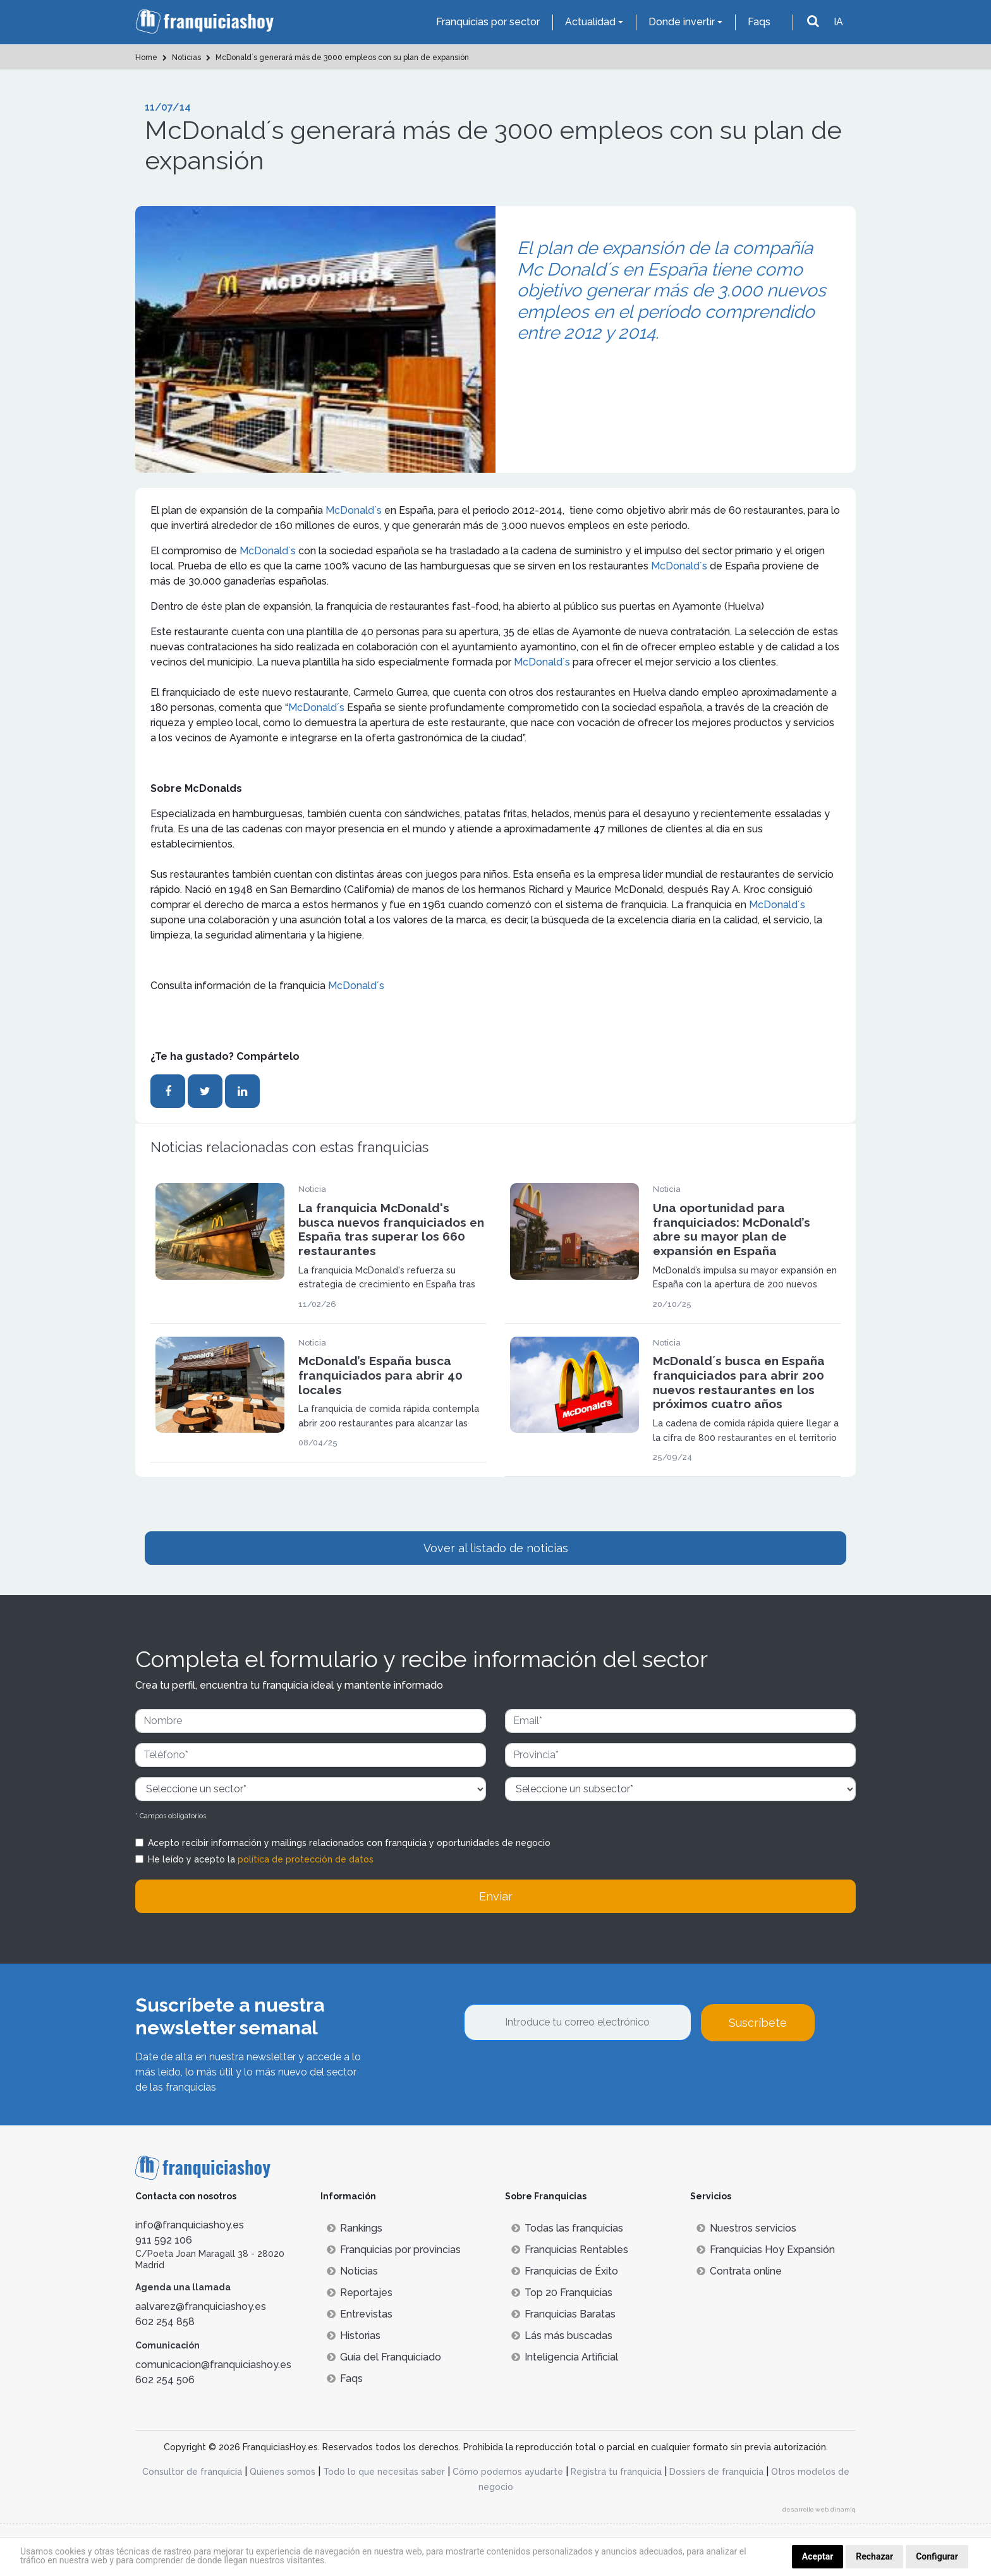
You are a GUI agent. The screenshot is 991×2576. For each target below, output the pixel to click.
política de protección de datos (306, 1859)
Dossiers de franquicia (716, 2472)
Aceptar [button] (818, 2556)
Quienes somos (282, 2472)
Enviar (496, 1896)
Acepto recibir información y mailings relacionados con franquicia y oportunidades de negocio (349, 1843)
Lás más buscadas (561, 2336)
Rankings (354, 2228)
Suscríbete (758, 2022)
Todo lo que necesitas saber (384, 2472)
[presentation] (560, 2075)
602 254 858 (165, 2322)
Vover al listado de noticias (495, 1548)
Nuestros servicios (746, 2228)
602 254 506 (165, 2380)
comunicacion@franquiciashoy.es (213, 2365)
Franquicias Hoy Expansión (765, 2250)
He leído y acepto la (261, 1859)
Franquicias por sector (488, 22)
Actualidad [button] (590, 22)
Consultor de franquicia (192, 2472)
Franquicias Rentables (569, 2250)
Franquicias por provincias (394, 2250)
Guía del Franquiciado (384, 2357)
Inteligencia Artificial (564, 2357)
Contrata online (739, 2271)
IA (838, 22)
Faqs (759, 22)
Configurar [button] (937, 2556)
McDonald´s (353, 510)
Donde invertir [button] (681, 22)
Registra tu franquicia (616, 2472)
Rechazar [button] (874, 2556)
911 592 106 (163, 2240)
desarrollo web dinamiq (819, 2509)
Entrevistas (359, 2314)
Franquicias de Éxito (564, 2271)
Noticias (352, 2271)
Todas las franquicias (567, 2228)
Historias (353, 2336)
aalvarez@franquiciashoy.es (200, 2306)
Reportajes (359, 2293)
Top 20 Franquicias (561, 2293)
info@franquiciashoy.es (189, 2225)
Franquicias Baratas (563, 2314)
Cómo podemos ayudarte (508, 2472)
